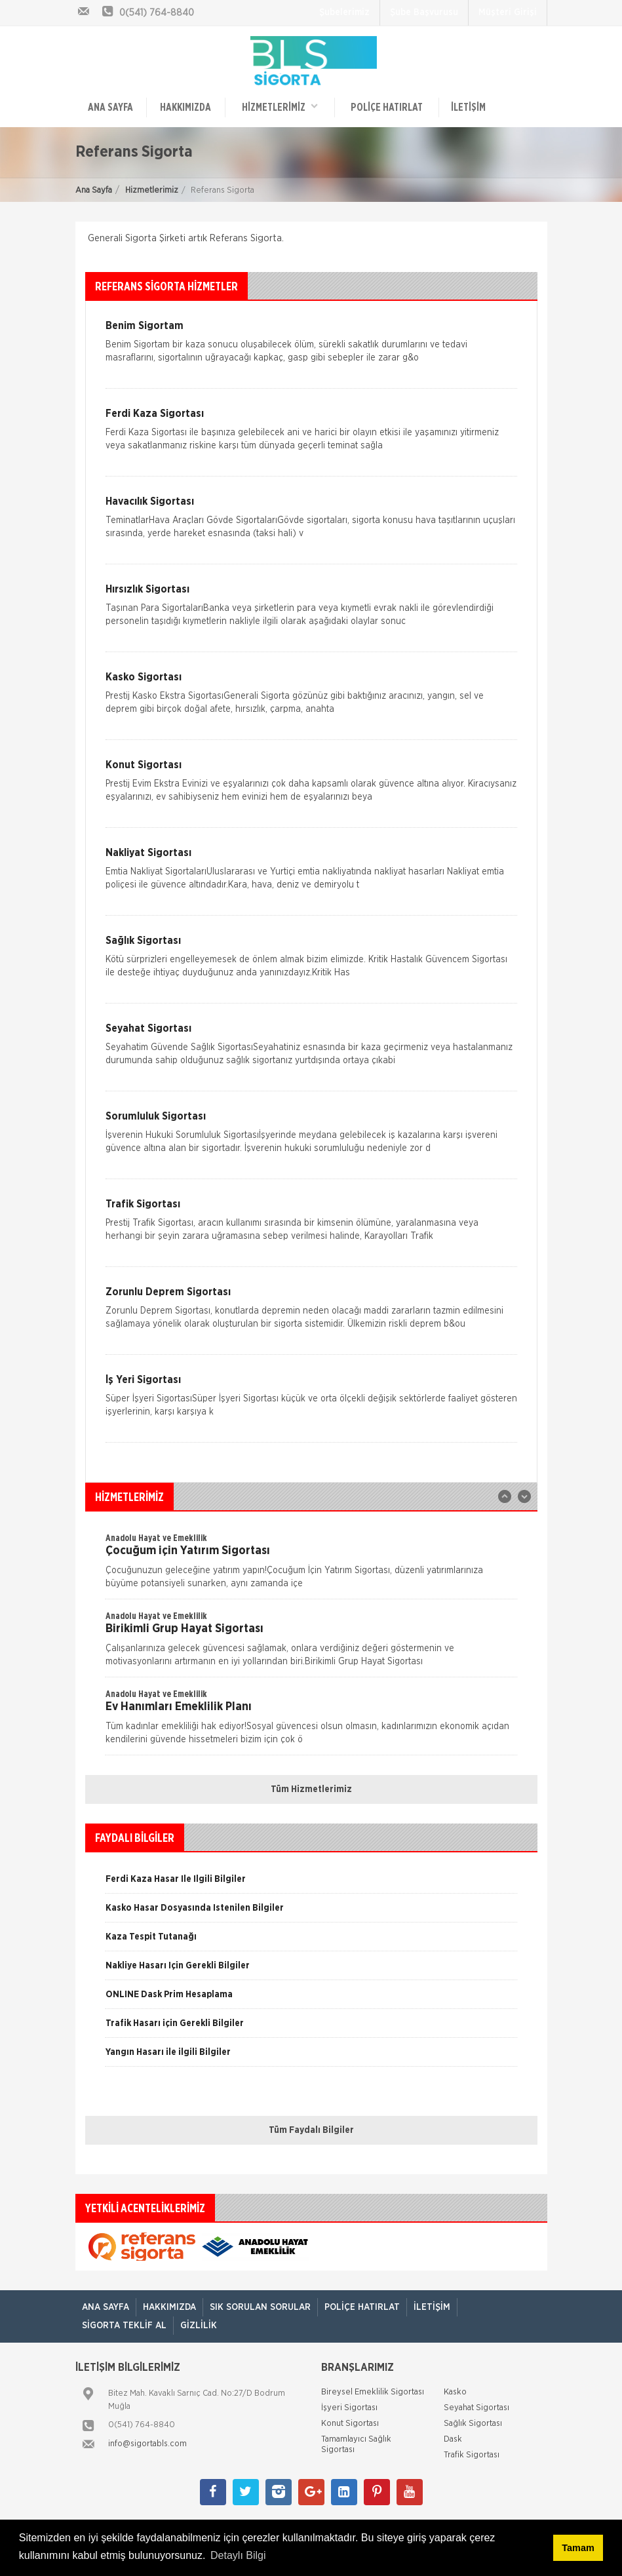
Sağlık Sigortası (473, 2423)
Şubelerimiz (344, 12)
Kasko (455, 2392)
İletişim (468, 107)
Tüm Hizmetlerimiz (311, 1789)
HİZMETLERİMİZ (280, 106)
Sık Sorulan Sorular (260, 2307)
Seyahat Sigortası (476, 2408)
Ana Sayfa (93, 190)
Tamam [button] (578, 2548)
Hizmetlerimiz (151, 190)
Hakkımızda (185, 107)
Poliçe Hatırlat (387, 107)
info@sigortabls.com (147, 2444)
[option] (311, 1565)
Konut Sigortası (350, 2423)
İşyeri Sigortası (349, 2408)
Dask (453, 2439)
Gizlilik (198, 2325)
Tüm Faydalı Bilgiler (311, 2130)
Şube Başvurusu (424, 12)
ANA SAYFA (110, 107)
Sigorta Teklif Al (124, 2325)
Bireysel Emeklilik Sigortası (372, 2392)
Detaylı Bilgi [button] (237, 2555)
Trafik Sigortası (471, 2455)
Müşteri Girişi (507, 12)
